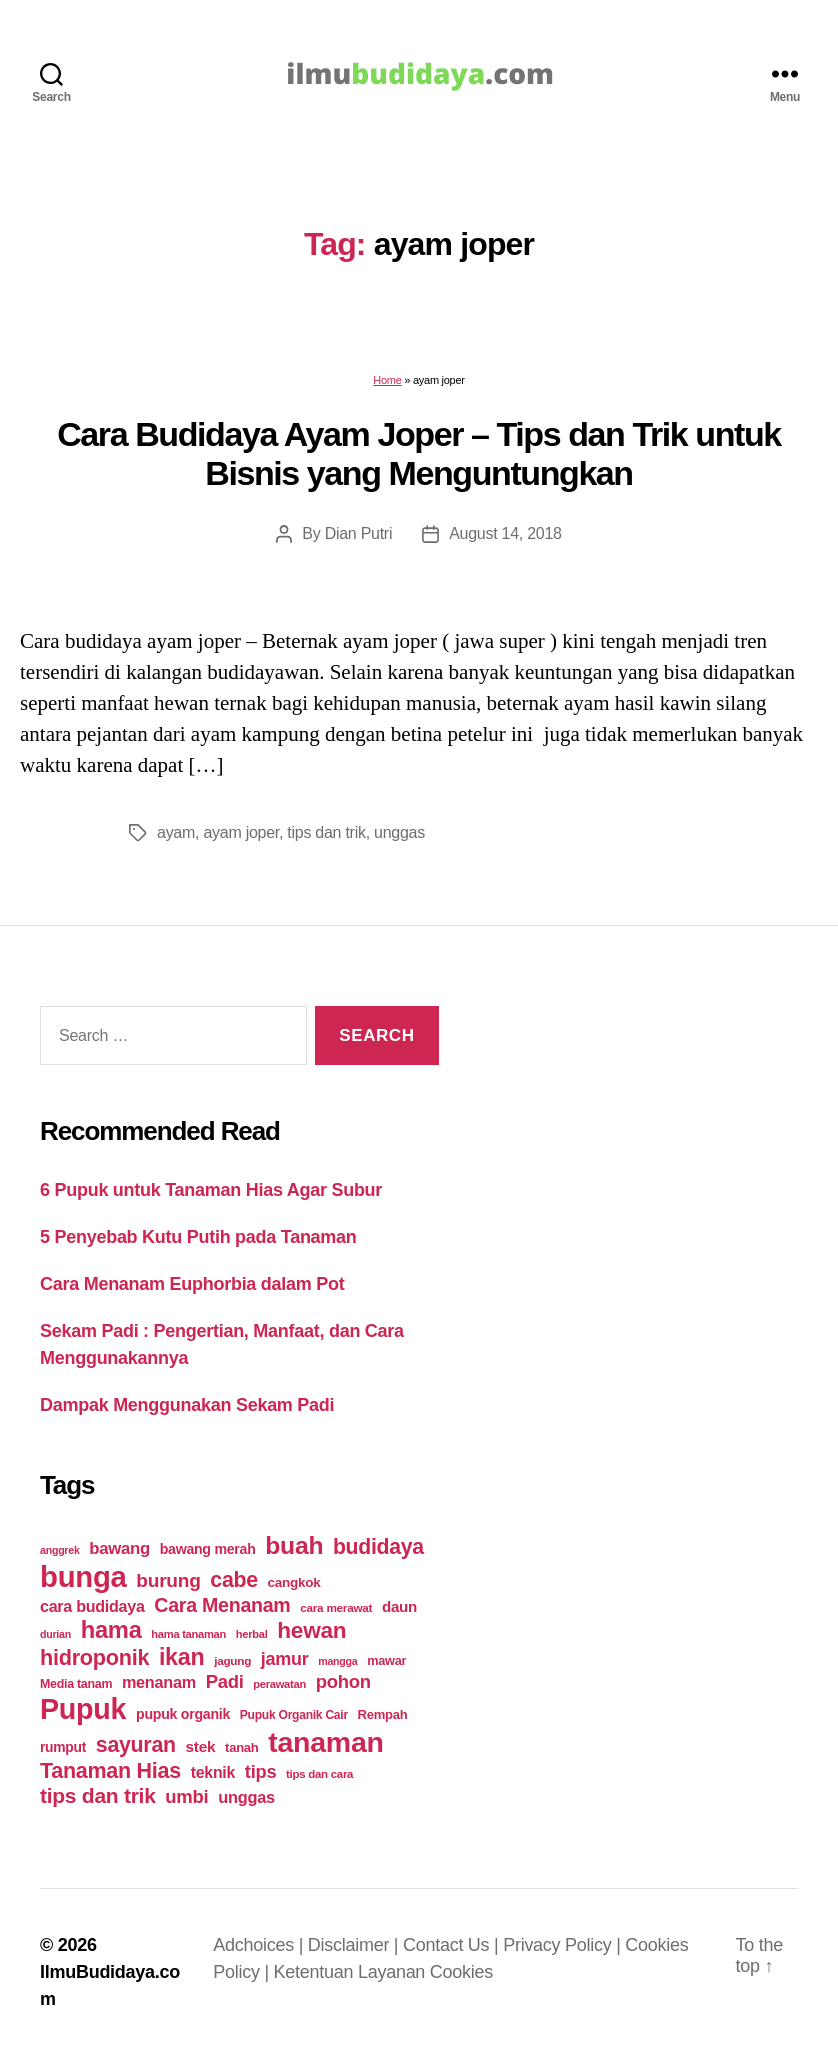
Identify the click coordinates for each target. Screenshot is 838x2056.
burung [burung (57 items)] (168, 1580)
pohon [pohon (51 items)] (343, 1681)
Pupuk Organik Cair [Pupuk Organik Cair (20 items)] (294, 1715)
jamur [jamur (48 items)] (285, 1659)
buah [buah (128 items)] (294, 1545)
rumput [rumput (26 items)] (63, 1747)
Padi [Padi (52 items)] (225, 1681)
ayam (176, 832)
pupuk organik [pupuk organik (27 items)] (183, 1714)
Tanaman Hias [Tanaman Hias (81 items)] (110, 1771)
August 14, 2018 (505, 533)
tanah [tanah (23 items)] (241, 1747)
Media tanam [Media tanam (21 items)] (76, 1684)
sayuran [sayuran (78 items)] (136, 1745)
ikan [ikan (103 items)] (181, 1657)
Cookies (461, 1972)
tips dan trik (326, 832)
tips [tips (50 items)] (260, 1771)
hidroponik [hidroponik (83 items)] (94, 1657)
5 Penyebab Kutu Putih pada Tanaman (198, 1237)
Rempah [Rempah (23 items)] (383, 1714)
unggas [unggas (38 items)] (246, 1797)
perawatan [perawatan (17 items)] (279, 1684)
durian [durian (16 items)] (55, 1634)
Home (387, 380)
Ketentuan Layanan (352, 1972)
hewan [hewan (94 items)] (311, 1630)
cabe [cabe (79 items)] (234, 1580)
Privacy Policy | (564, 1945)
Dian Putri (359, 533)
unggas (399, 832)
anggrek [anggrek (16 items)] (60, 1550)
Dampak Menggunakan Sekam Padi (187, 1405)
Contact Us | (453, 1945)
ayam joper (241, 832)
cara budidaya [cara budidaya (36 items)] (92, 1606)
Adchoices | (260, 1945)
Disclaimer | (355, 1945)
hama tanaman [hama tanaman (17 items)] (188, 1634)
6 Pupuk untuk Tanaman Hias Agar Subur (211, 1190)
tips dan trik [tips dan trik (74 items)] (98, 1795)
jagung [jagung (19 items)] (232, 1660)
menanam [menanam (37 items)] (159, 1682)
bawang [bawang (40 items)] (119, 1548)
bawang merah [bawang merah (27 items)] (208, 1549)
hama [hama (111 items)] (111, 1630)
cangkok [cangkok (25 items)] (294, 1582)
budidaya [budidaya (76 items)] (378, 1546)
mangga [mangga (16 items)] (337, 1661)
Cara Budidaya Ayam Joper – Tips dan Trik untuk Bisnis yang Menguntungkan (419, 453)
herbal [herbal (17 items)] (252, 1634)
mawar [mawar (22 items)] (386, 1660)
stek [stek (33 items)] (201, 1746)
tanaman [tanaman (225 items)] (325, 1742)
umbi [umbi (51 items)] (186, 1796)
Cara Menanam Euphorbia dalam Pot (192, 1284)
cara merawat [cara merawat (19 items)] (336, 1607)
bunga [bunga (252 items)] (83, 1576)
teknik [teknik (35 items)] (213, 1772)
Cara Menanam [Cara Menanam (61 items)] (222, 1605)
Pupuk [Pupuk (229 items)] (83, 1709)
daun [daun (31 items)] (399, 1606)
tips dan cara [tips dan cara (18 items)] (319, 1774)
